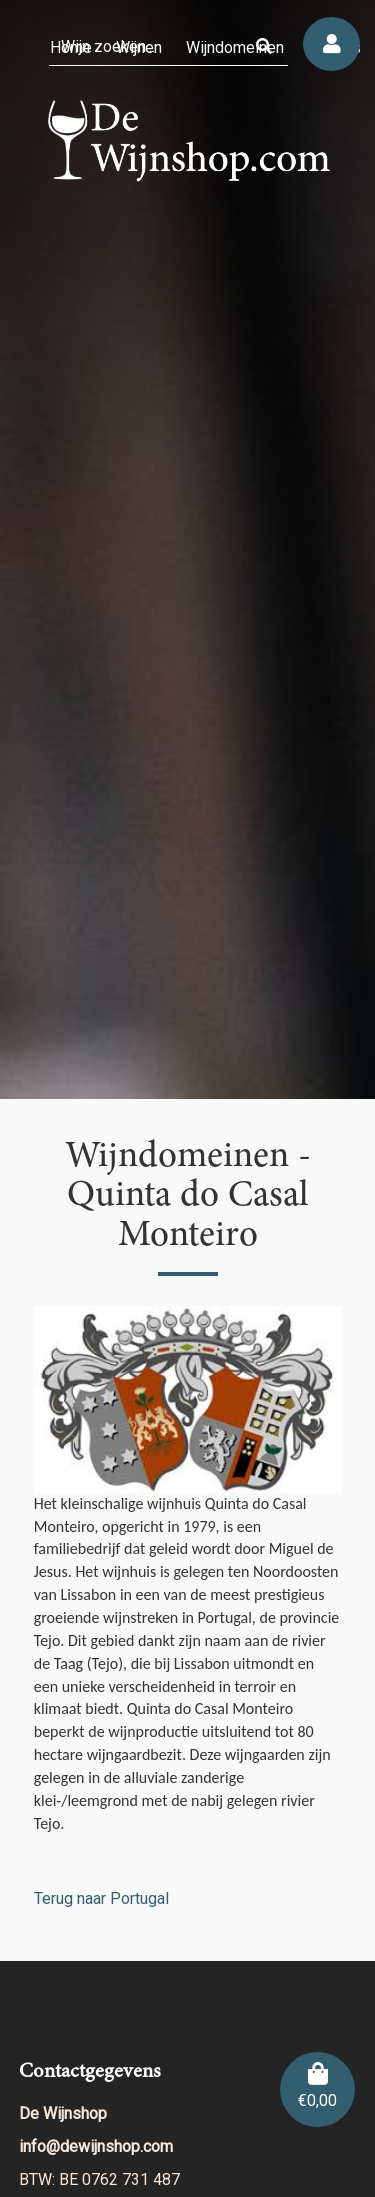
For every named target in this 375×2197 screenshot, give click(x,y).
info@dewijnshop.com (96, 2146)
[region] (187, 549)
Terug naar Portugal (101, 1898)
